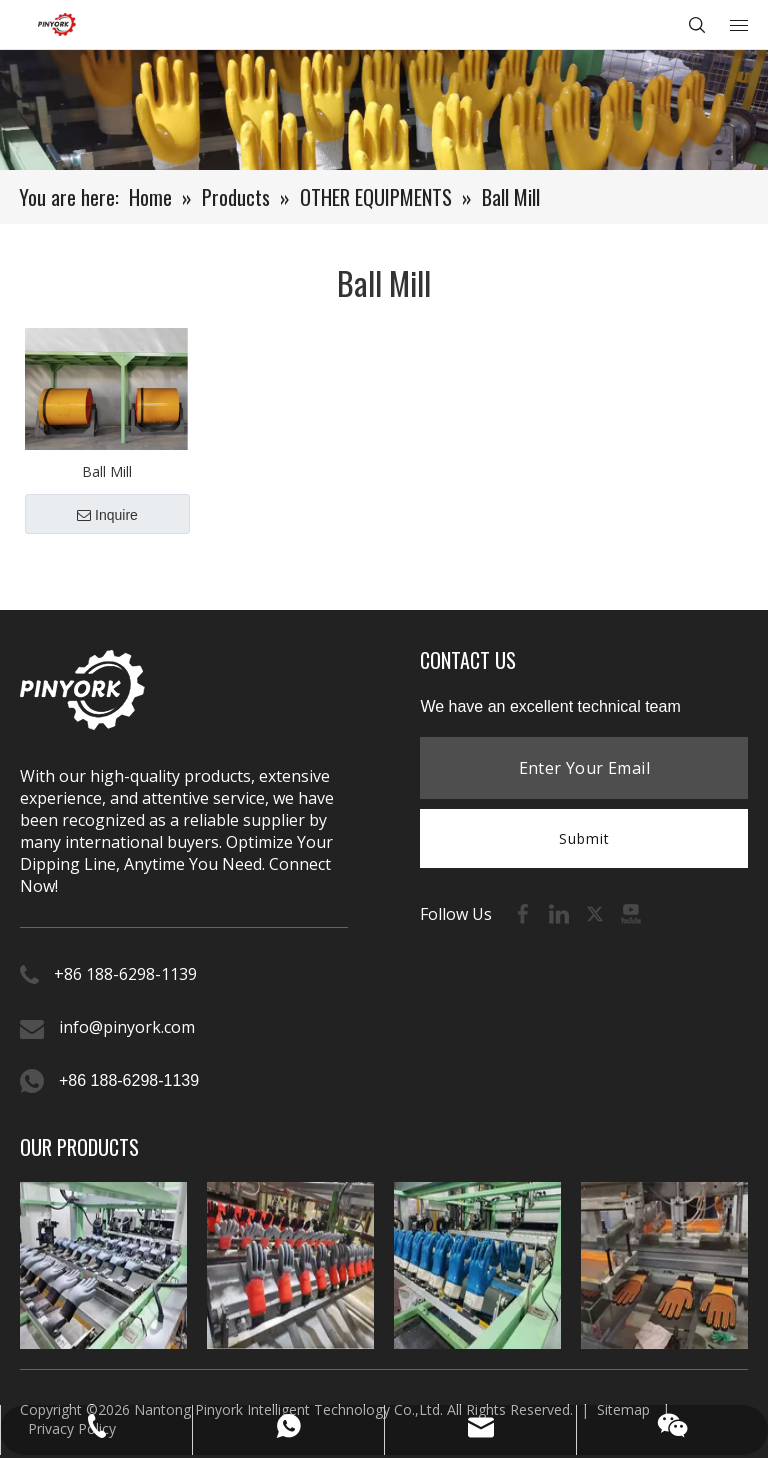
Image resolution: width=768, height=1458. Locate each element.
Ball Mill (107, 471)
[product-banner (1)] (384, 110)
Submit (584, 838)
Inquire (107, 515)
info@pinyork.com (127, 1027)
